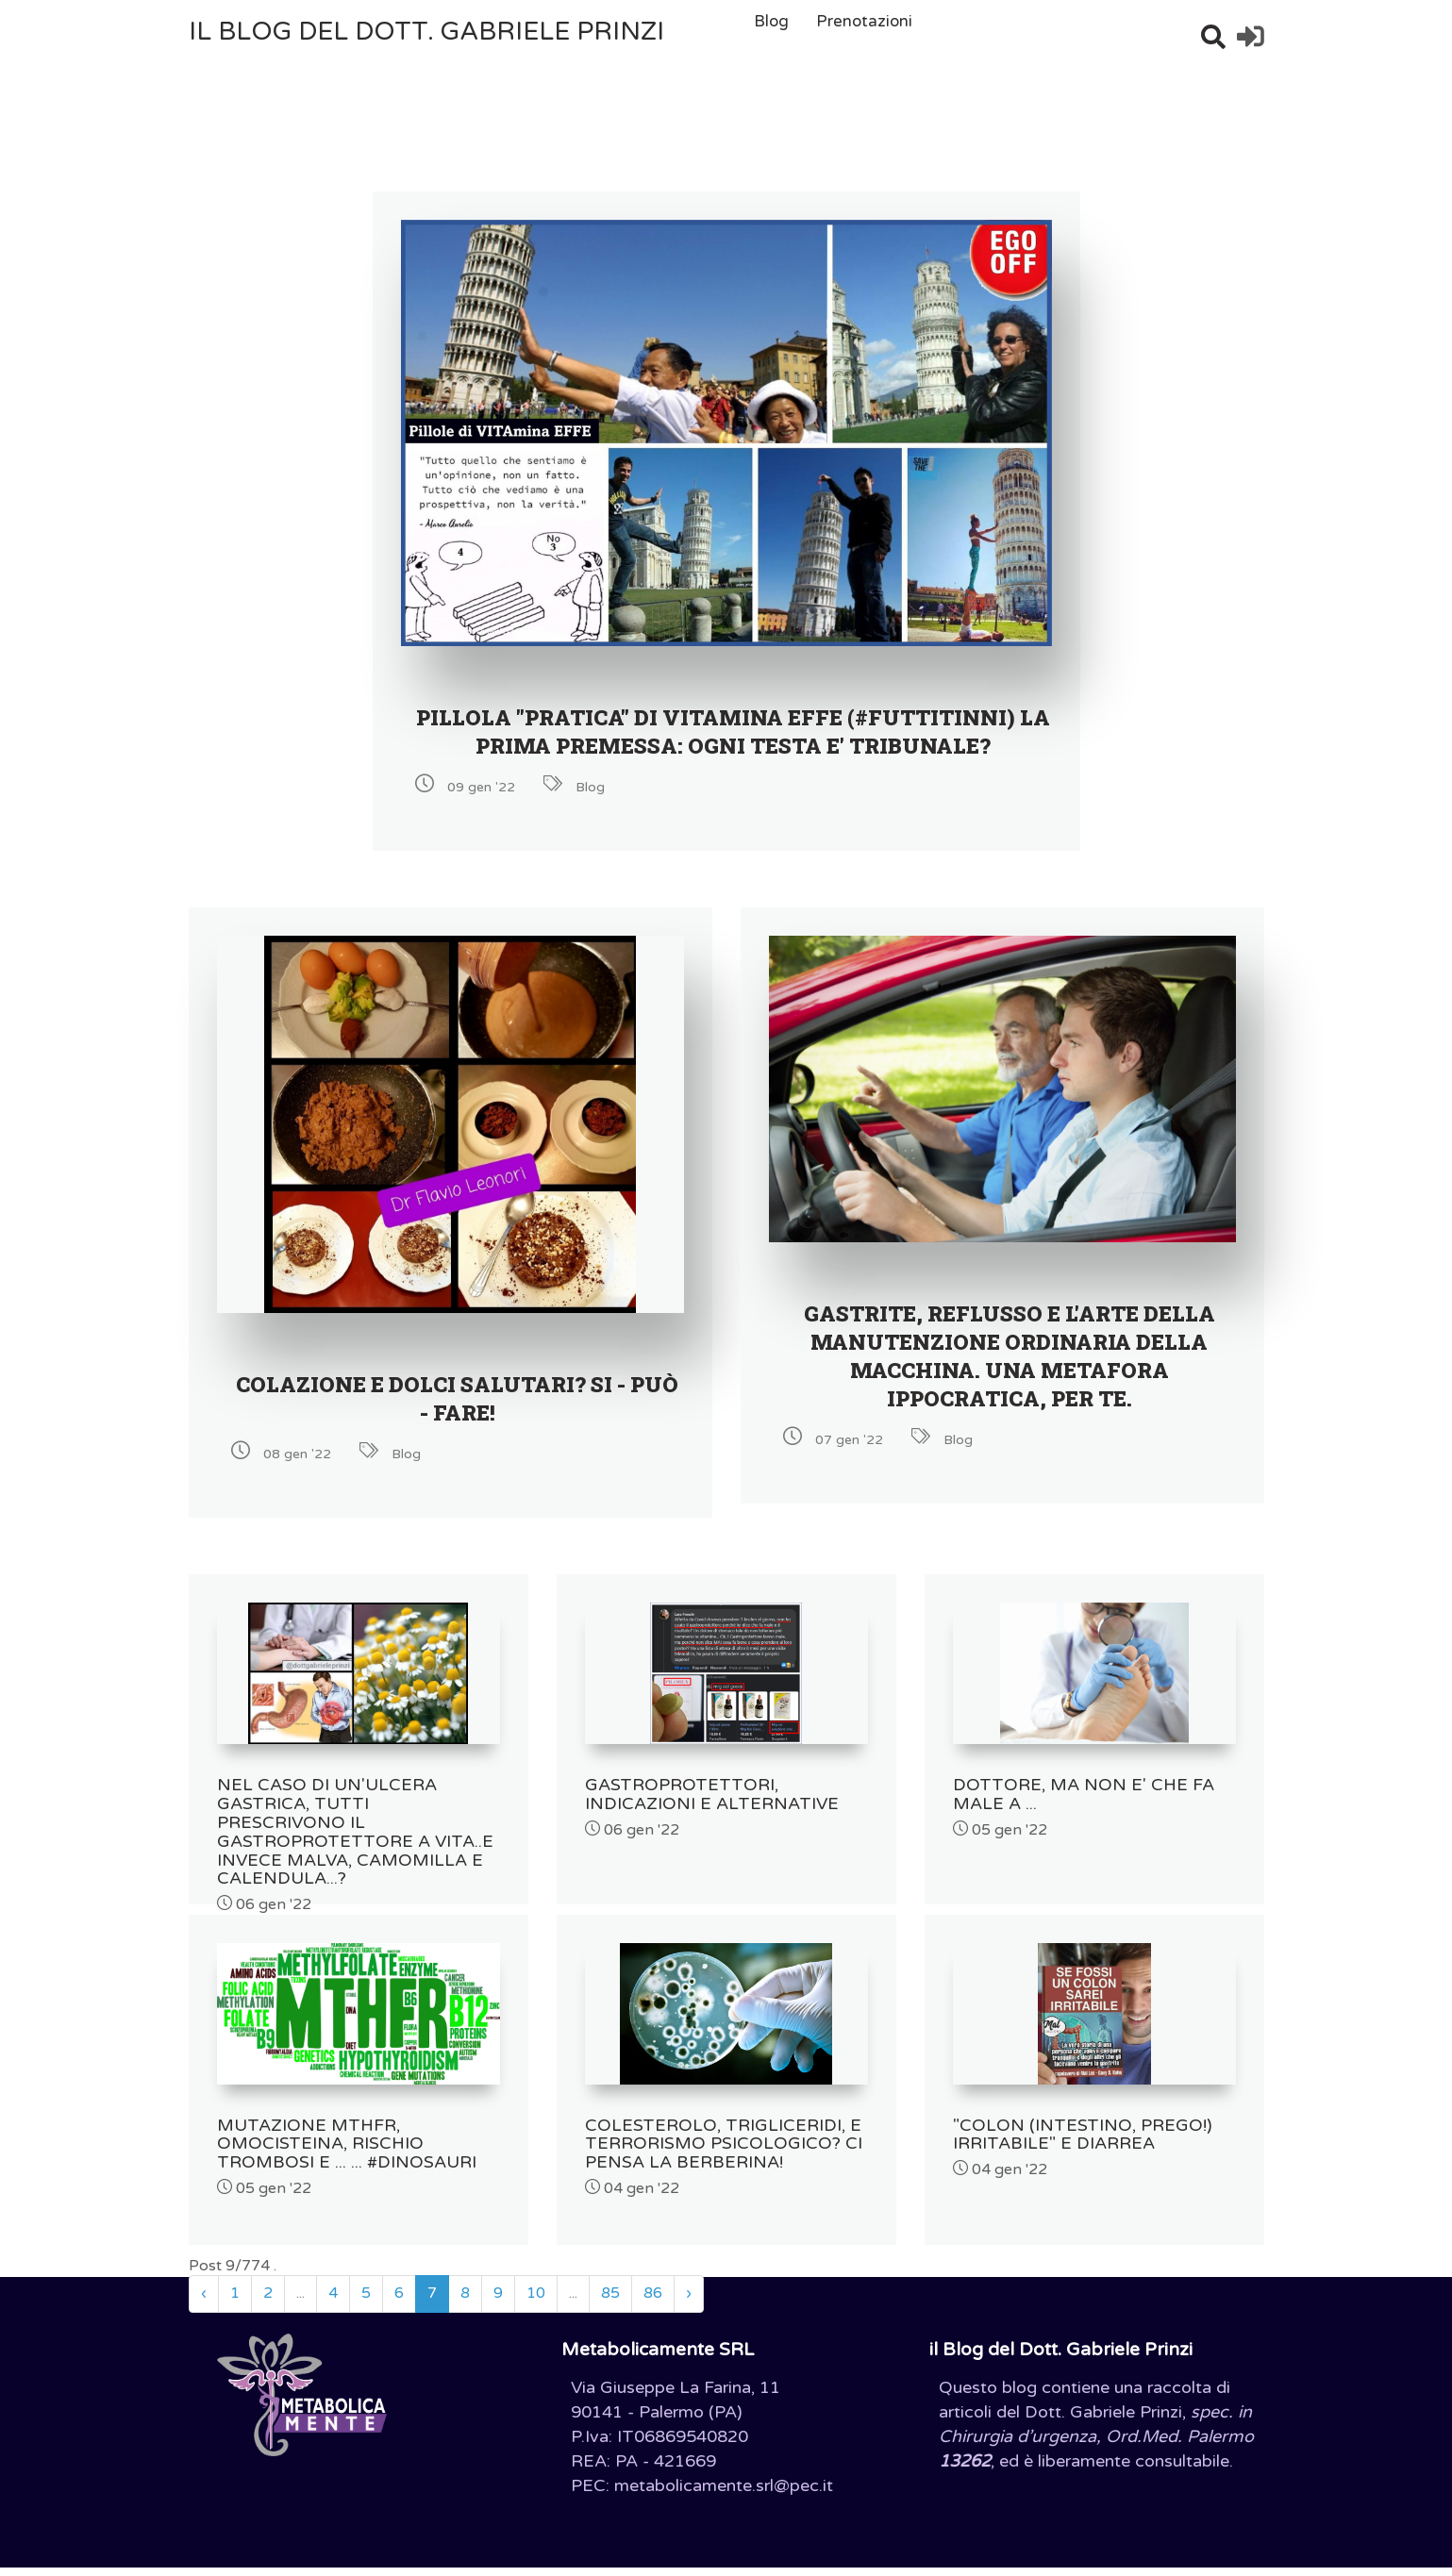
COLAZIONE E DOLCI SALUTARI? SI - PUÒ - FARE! (457, 1426)
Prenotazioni (864, 21)
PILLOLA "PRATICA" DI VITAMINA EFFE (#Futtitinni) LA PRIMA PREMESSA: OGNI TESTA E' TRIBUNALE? (733, 745)
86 (652, 2301)
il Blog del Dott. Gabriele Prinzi (426, 31)
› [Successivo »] (689, 2301)
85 (610, 2301)
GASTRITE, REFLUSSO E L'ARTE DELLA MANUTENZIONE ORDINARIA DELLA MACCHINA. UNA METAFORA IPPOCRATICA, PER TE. (1009, 1383)
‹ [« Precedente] (204, 2301)
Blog (771, 21)
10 (535, 2301)
